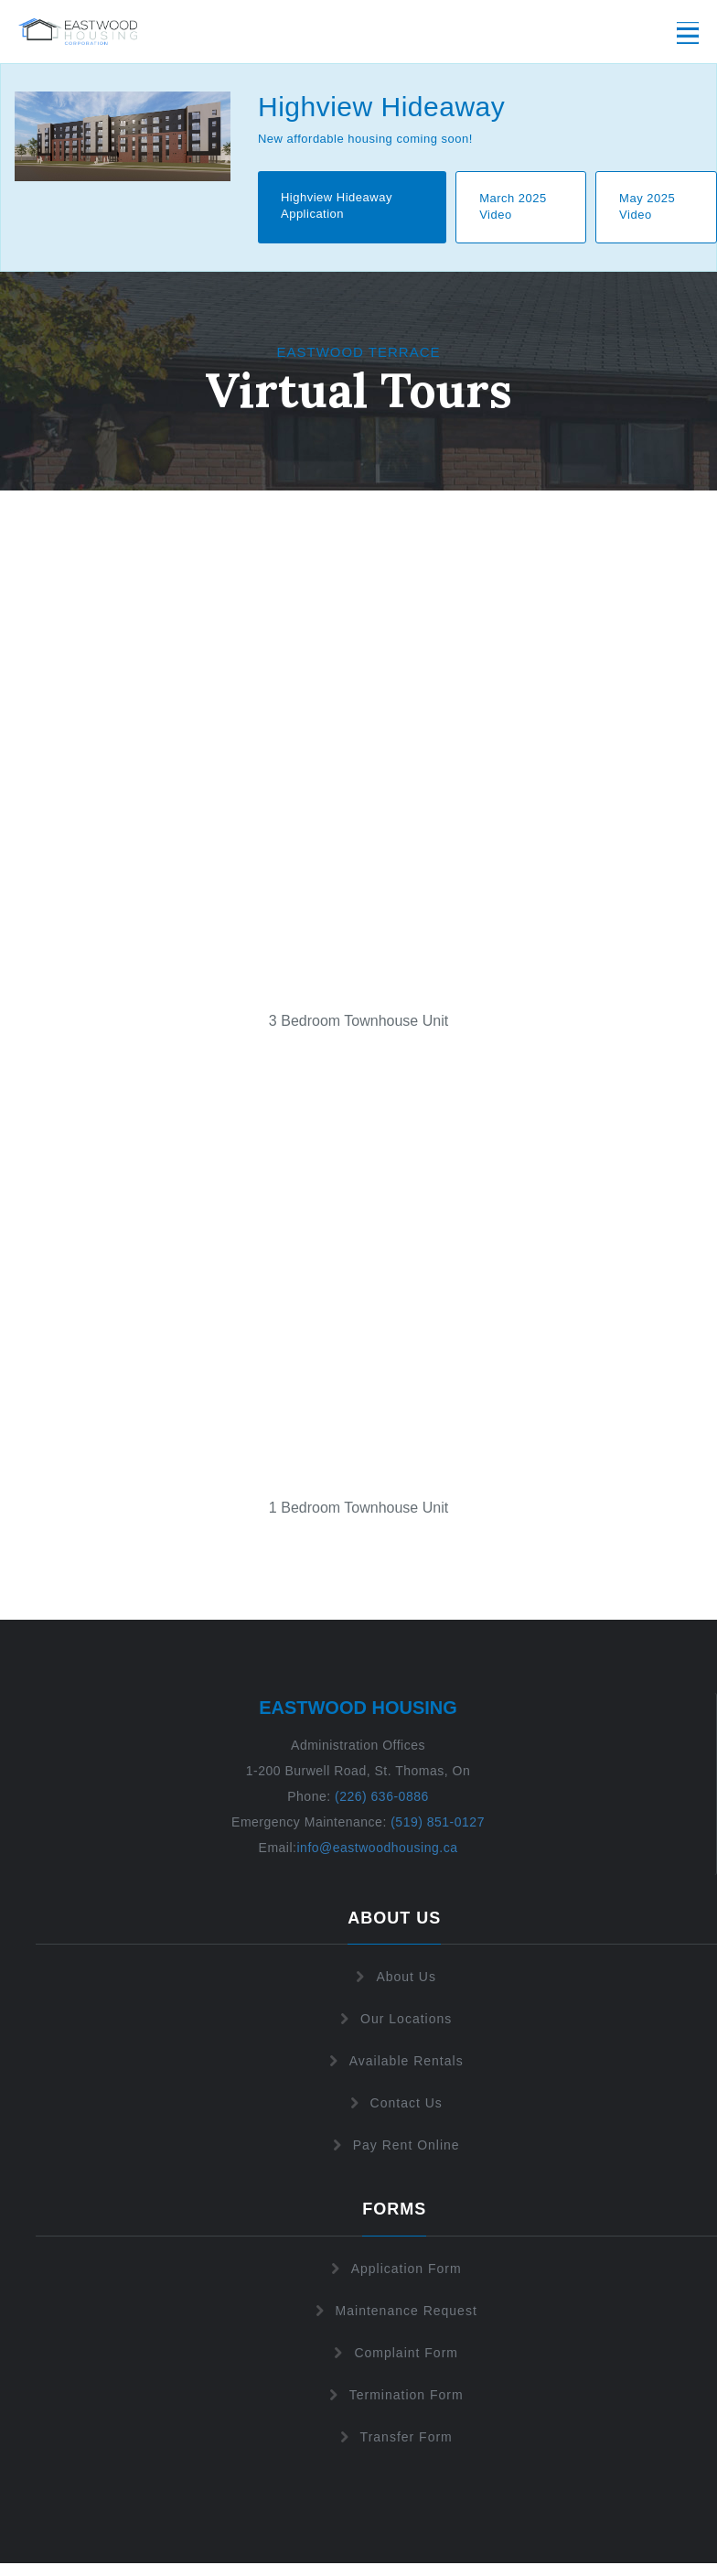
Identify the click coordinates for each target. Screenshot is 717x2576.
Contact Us (395, 2103)
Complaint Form (394, 2352)
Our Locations (394, 2018)
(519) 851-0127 (438, 1822)
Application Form (394, 2268)
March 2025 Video (513, 206)
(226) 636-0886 (380, 1796)
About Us (394, 1976)
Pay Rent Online (394, 2145)
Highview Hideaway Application (336, 205)
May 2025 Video (647, 206)
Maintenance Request (394, 2310)
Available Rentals (395, 2060)
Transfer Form (395, 2437)
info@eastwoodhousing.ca (376, 1847)
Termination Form (395, 2394)
